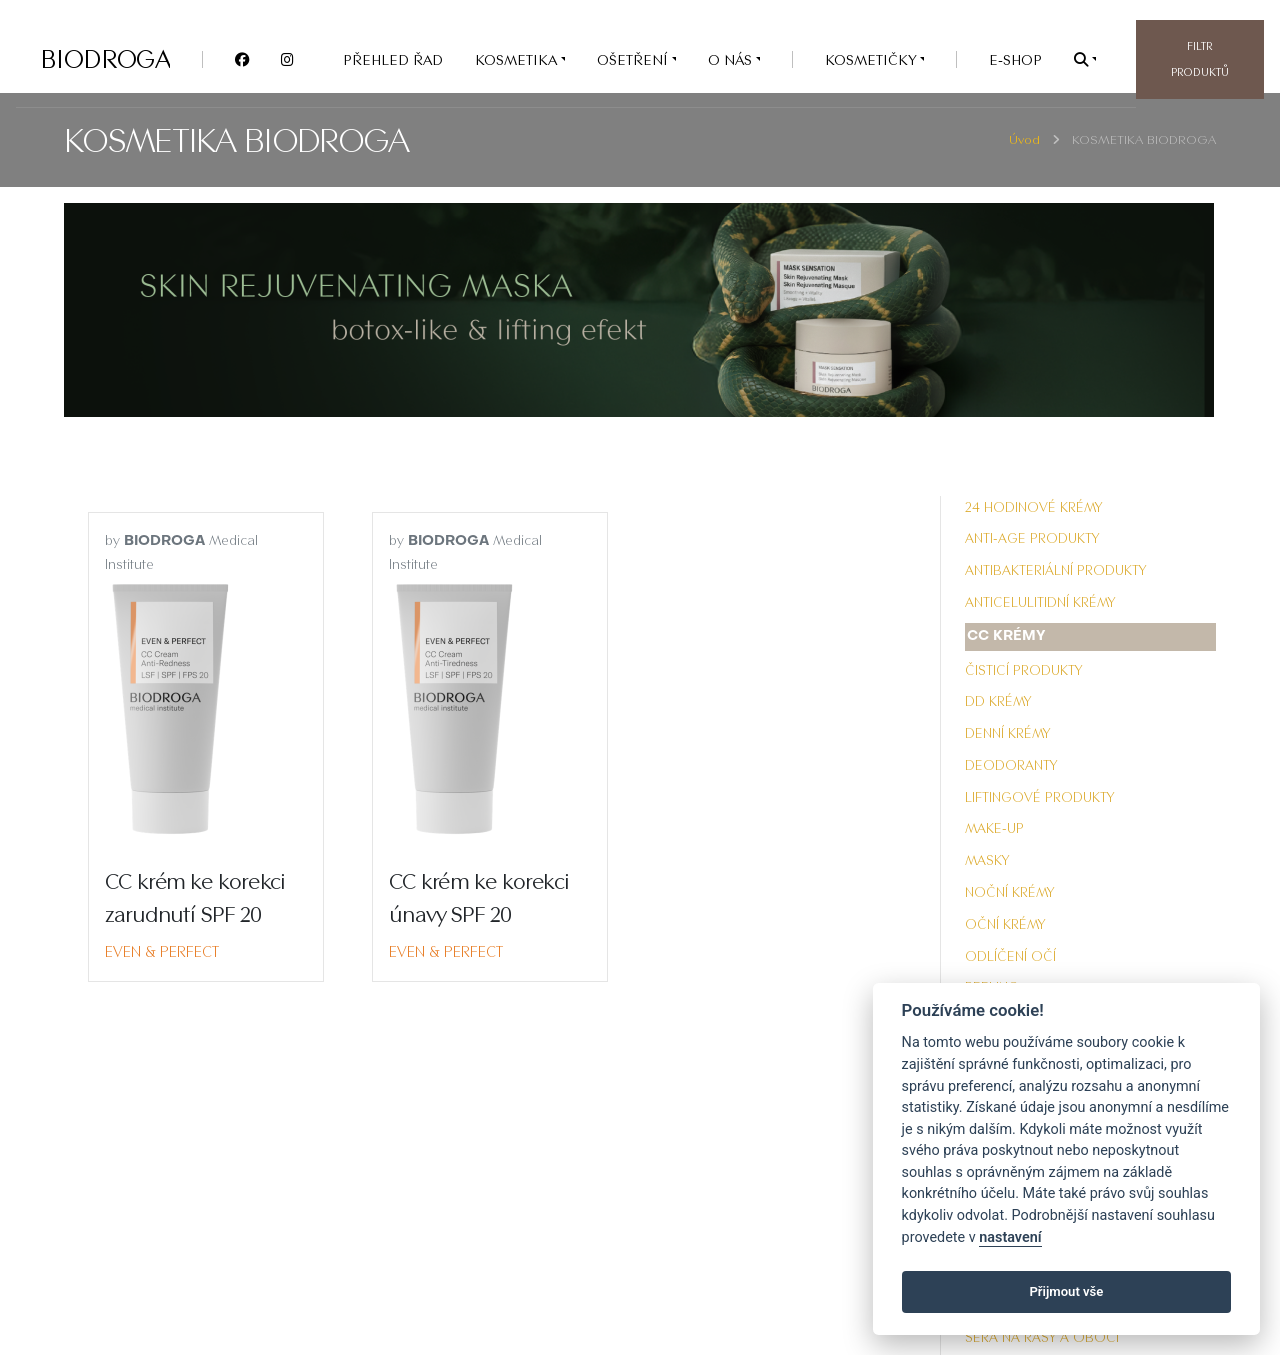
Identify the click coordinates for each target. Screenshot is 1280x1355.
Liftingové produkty (1039, 797)
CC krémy (1006, 636)
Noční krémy (1009, 892)
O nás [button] (732, 59)
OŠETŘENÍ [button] (634, 59)
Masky (987, 860)
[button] (1085, 59)
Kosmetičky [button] (872, 59)
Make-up (994, 828)
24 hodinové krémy (1033, 507)
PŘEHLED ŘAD (393, 59)
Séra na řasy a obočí (1042, 1337)
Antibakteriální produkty (1055, 570)
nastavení (1010, 1237)
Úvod (1024, 139)
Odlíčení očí (1010, 956)
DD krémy (998, 701)
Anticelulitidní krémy (1040, 602)
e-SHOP (1015, 59)
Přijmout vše (1066, 1291)
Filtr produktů (1200, 59)
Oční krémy (1005, 924)
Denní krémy (1007, 733)
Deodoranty (1011, 765)
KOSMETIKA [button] (518, 59)
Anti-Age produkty (1032, 538)
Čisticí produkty (1023, 670)
